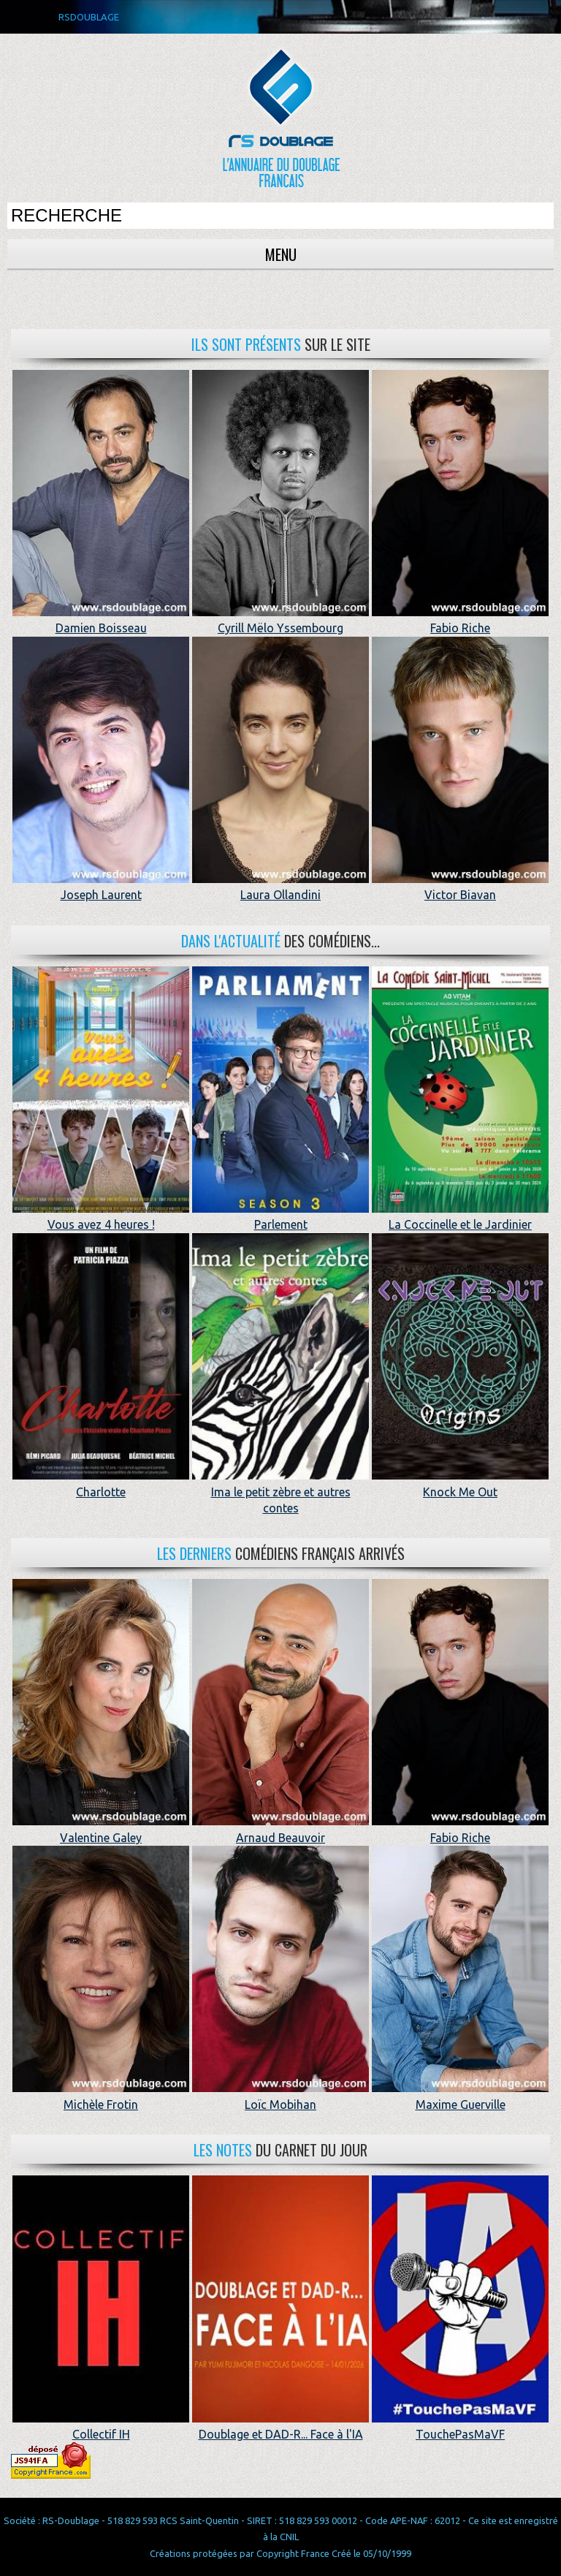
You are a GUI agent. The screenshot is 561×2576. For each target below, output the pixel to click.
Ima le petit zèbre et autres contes (280, 1492)
